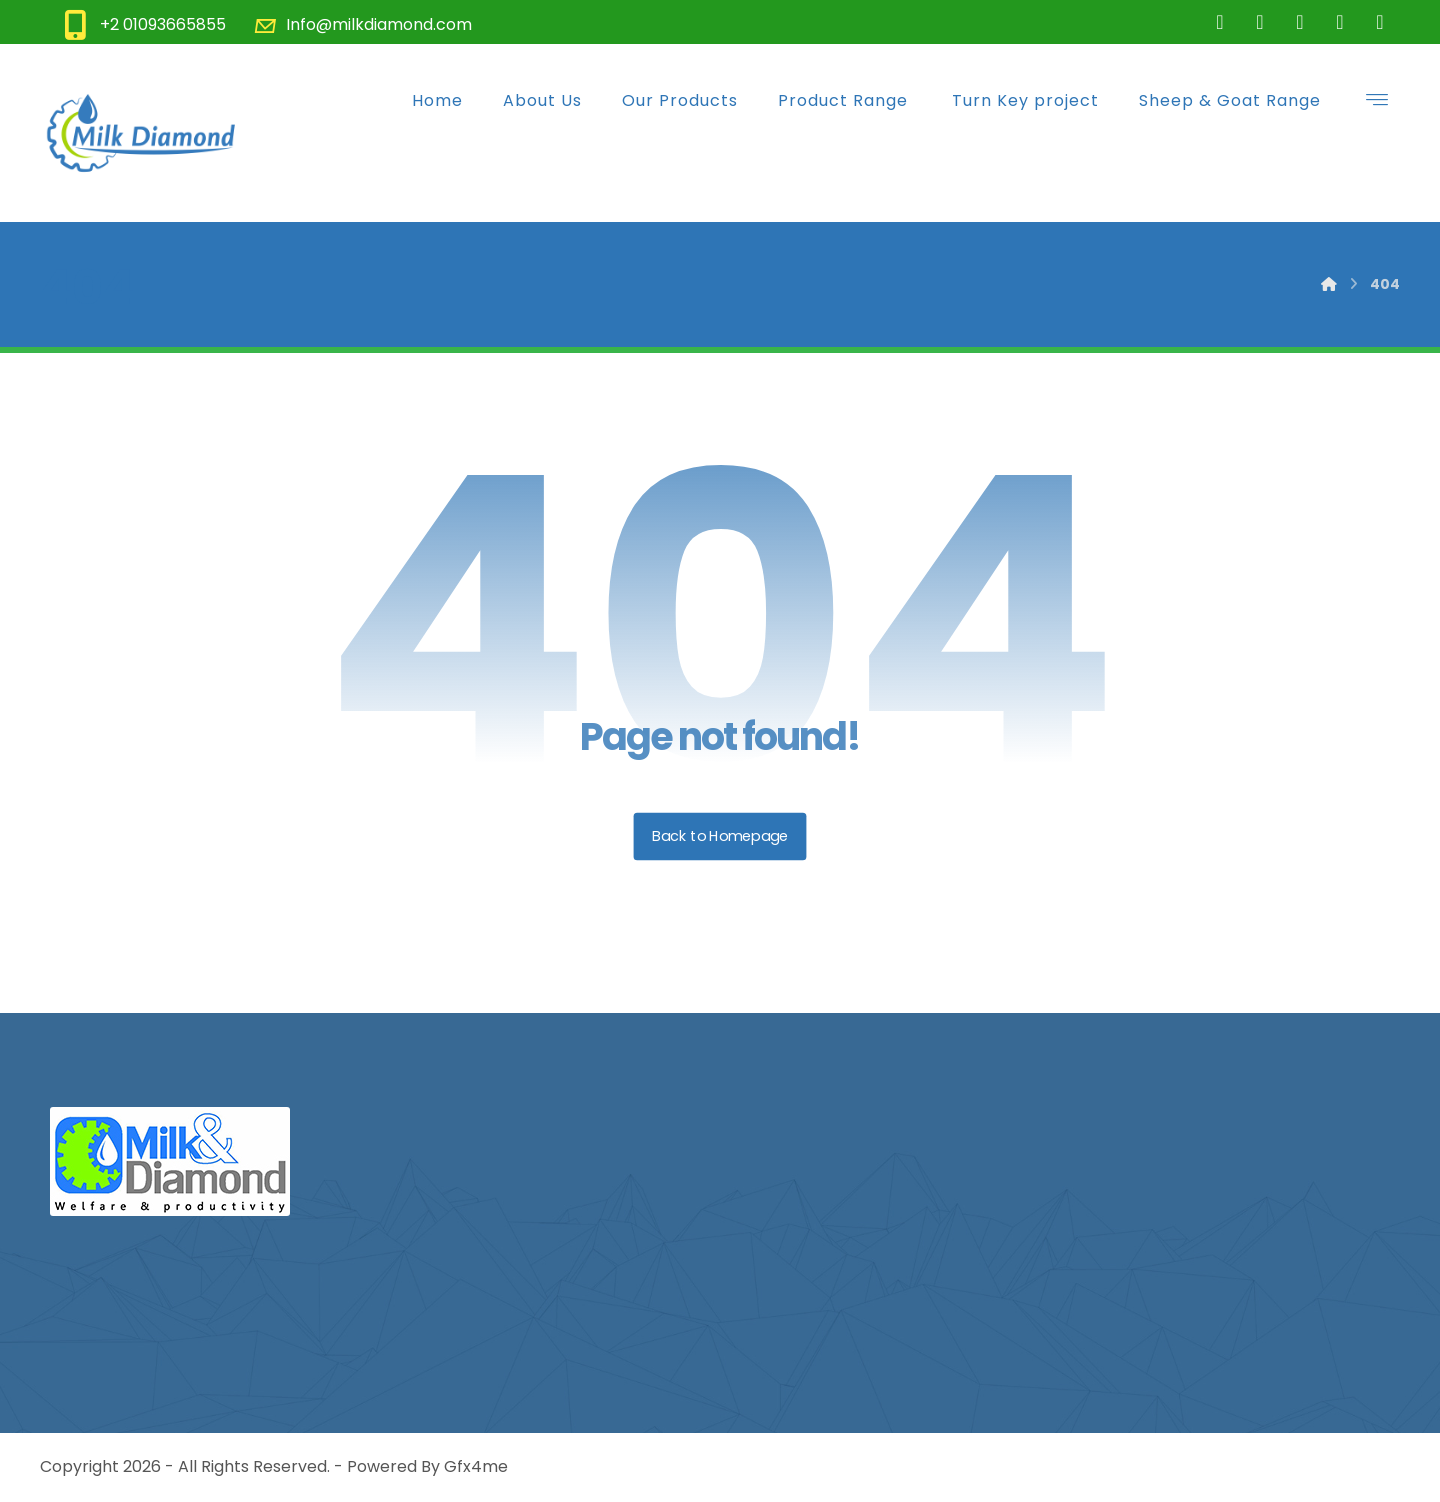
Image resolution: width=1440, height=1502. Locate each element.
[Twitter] (1260, 22)
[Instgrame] (1300, 22)
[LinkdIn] (1340, 22)
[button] (1377, 99)
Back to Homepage (720, 835)
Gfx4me (476, 1466)
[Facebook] (1220, 22)
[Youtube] (1380, 22)
